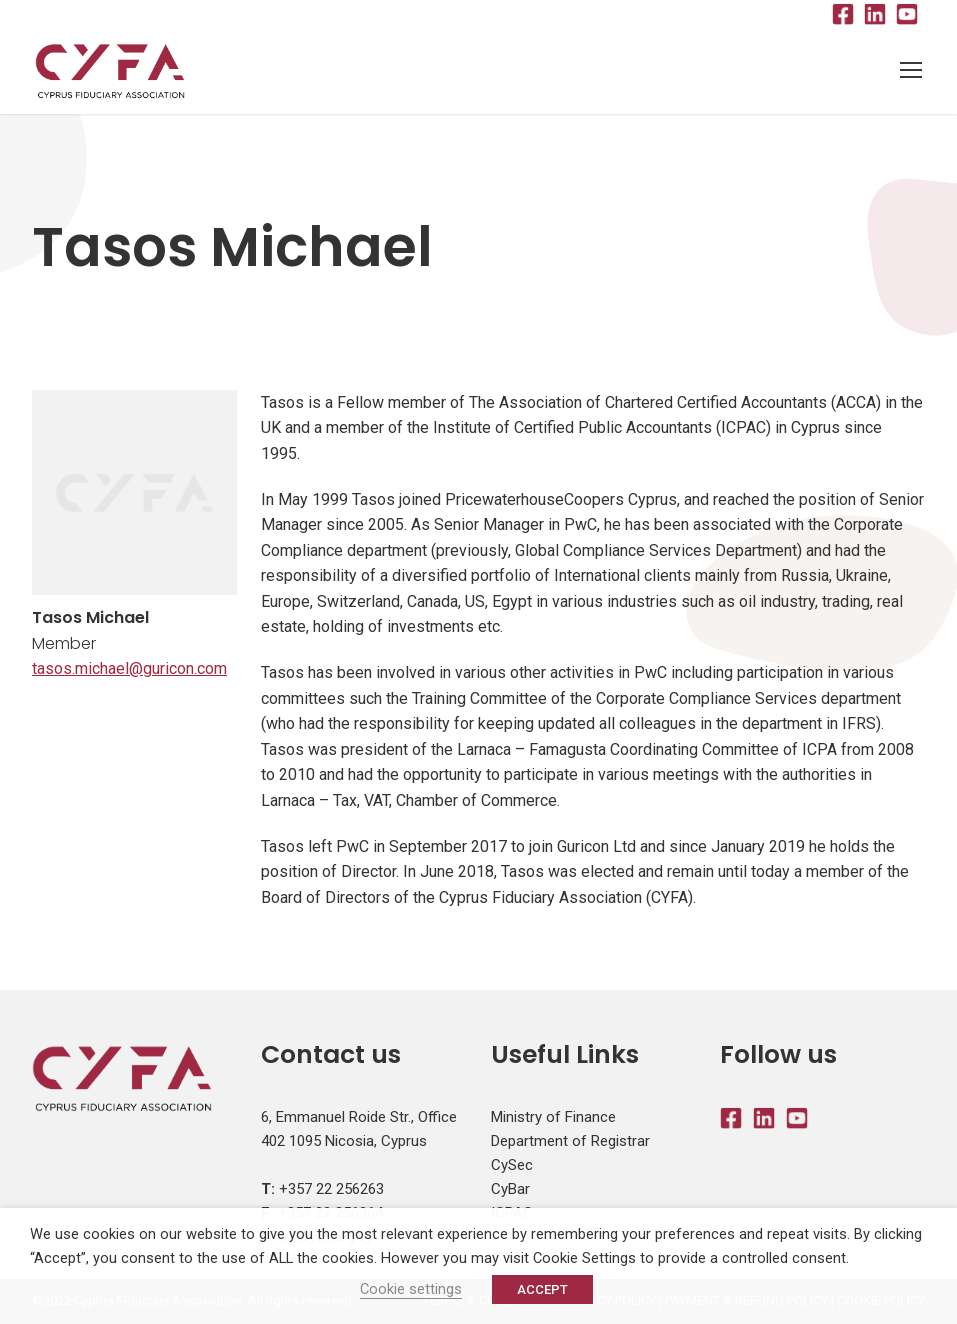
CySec (512, 1165)
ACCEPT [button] (542, 1289)
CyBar (510, 1189)
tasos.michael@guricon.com (129, 668)
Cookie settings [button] (411, 1289)
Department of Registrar (570, 1141)
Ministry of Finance (553, 1117)
